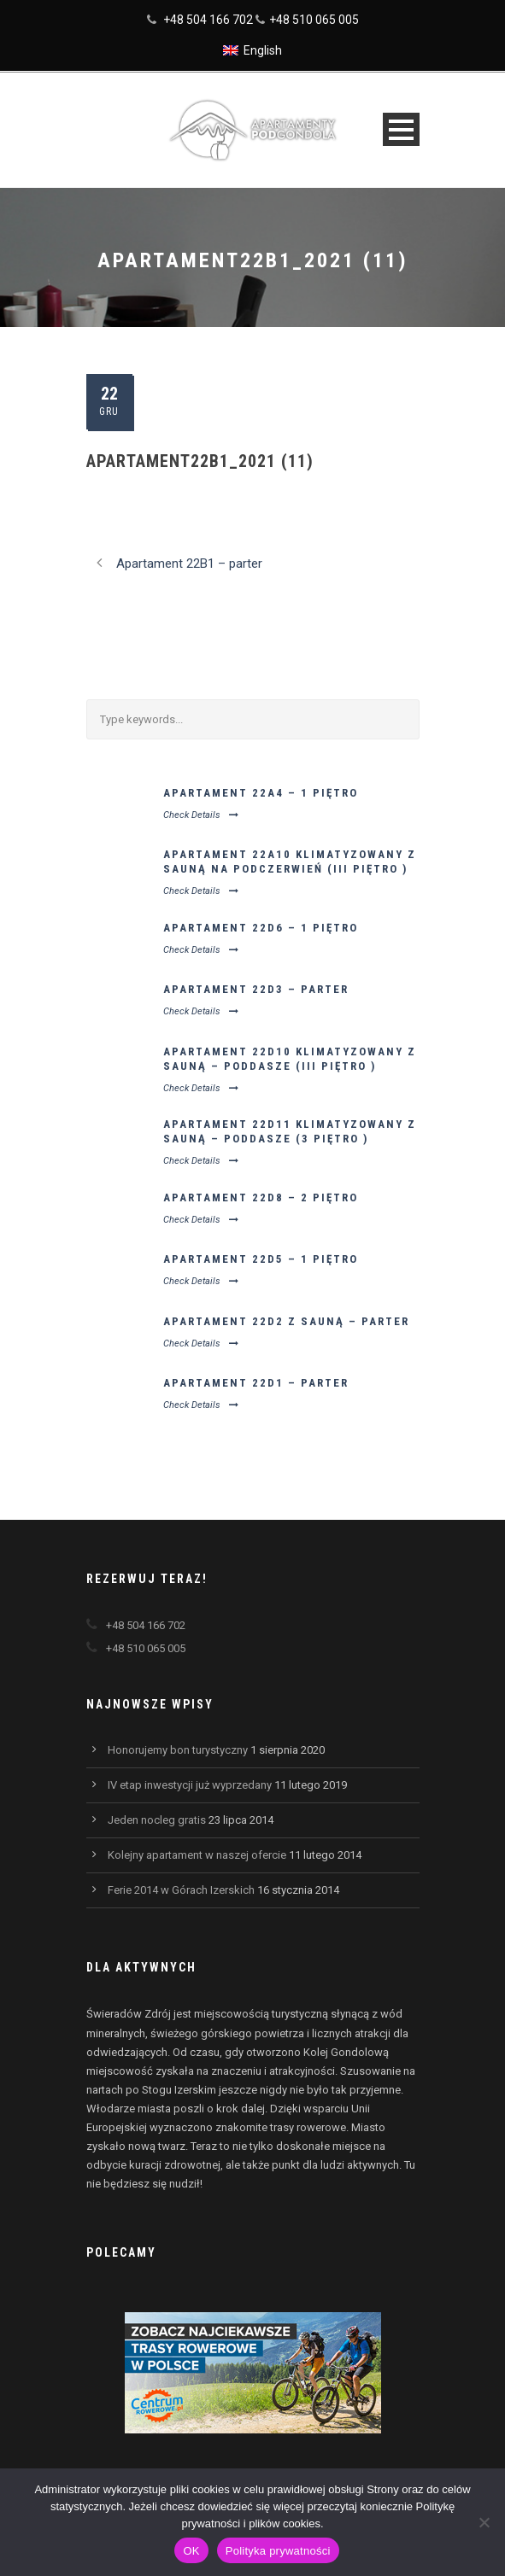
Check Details (200, 815)
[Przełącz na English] (252, 50)
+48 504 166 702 (208, 19)
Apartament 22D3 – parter (256, 989)
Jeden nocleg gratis (157, 1820)
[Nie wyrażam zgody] (483, 2522)
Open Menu (401, 129)
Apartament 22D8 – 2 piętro (260, 1197)
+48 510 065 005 (314, 19)
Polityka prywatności (278, 2550)
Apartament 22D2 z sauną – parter (286, 1321)
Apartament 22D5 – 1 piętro (260, 1259)
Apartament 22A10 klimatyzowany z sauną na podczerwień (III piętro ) (289, 861)
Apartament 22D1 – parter (256, 1382)
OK (191, 2550)
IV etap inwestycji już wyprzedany (190, 1785)
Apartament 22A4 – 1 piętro (260, 792)
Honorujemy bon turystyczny (178, 1750)
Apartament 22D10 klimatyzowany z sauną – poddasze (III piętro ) (289, 1058)
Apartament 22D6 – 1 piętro (260, 927)
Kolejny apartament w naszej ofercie (197, 1855)
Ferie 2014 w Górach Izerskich (181, 1890)
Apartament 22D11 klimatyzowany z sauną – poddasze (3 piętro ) (289, 1131)
